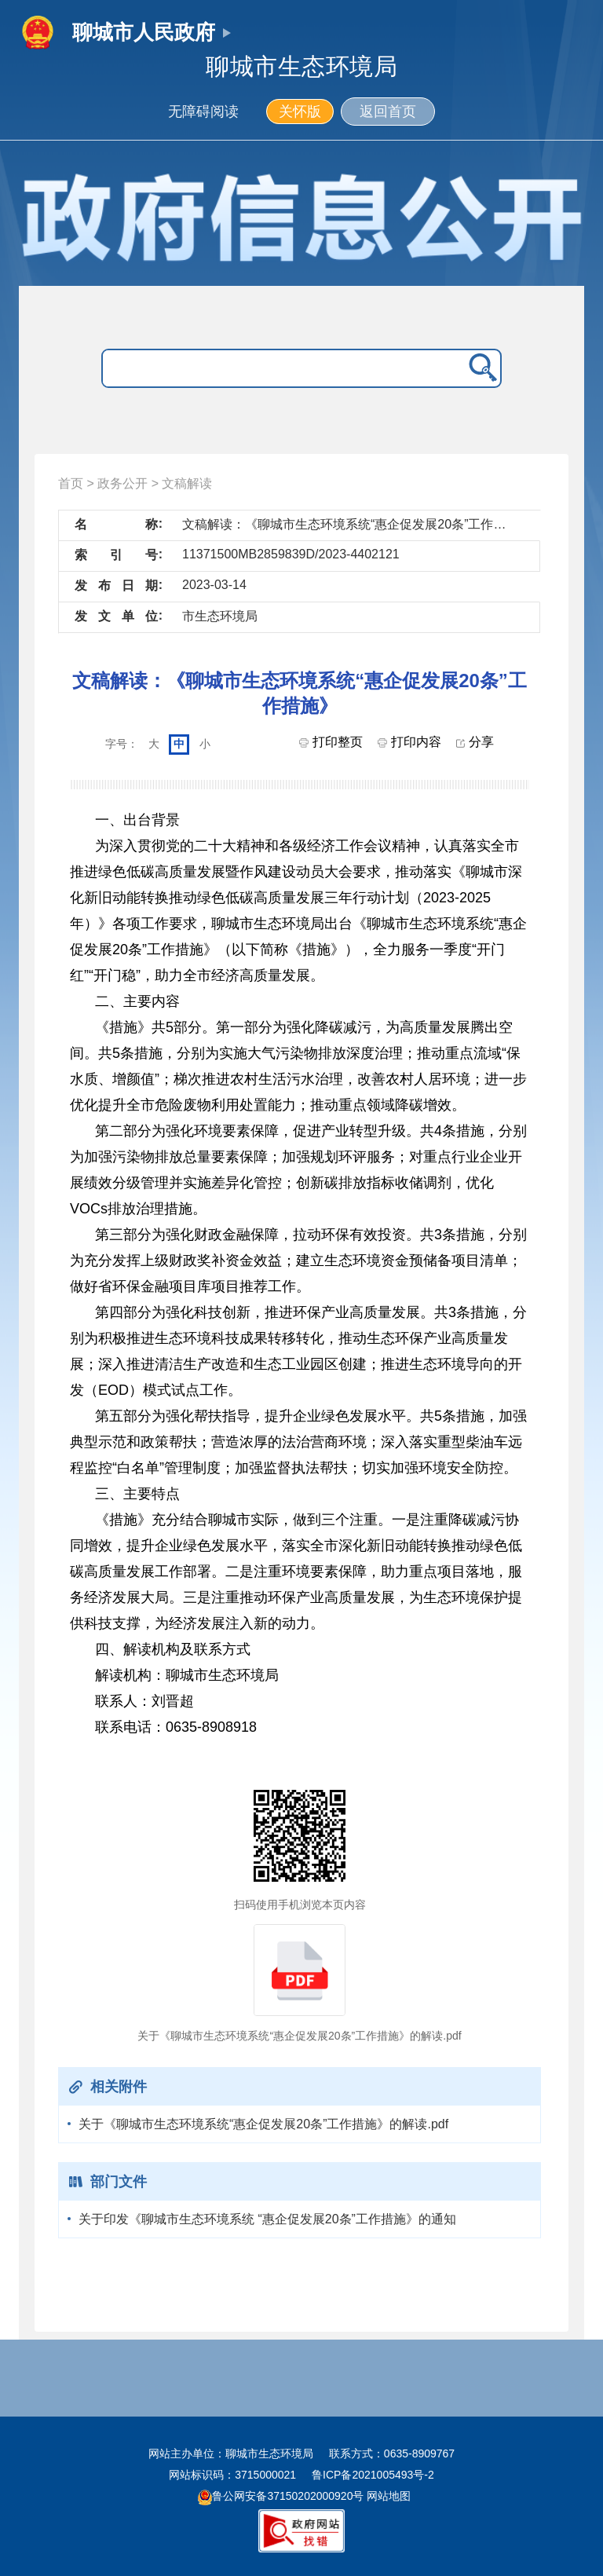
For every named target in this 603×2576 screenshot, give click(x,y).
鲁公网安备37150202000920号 (281, 2496)
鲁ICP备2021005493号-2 (373, 2474)
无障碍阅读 (203, 111)
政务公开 (122, 483)
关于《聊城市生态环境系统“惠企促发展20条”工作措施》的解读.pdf (263, 2124)
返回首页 (388, 111)
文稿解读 (187, 483)
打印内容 (409, 741)
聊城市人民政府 (143, 32)
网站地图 (387, 2496)
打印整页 (330, 741)
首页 (70, 483)
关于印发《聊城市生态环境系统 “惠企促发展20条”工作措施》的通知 (267, 2219)
